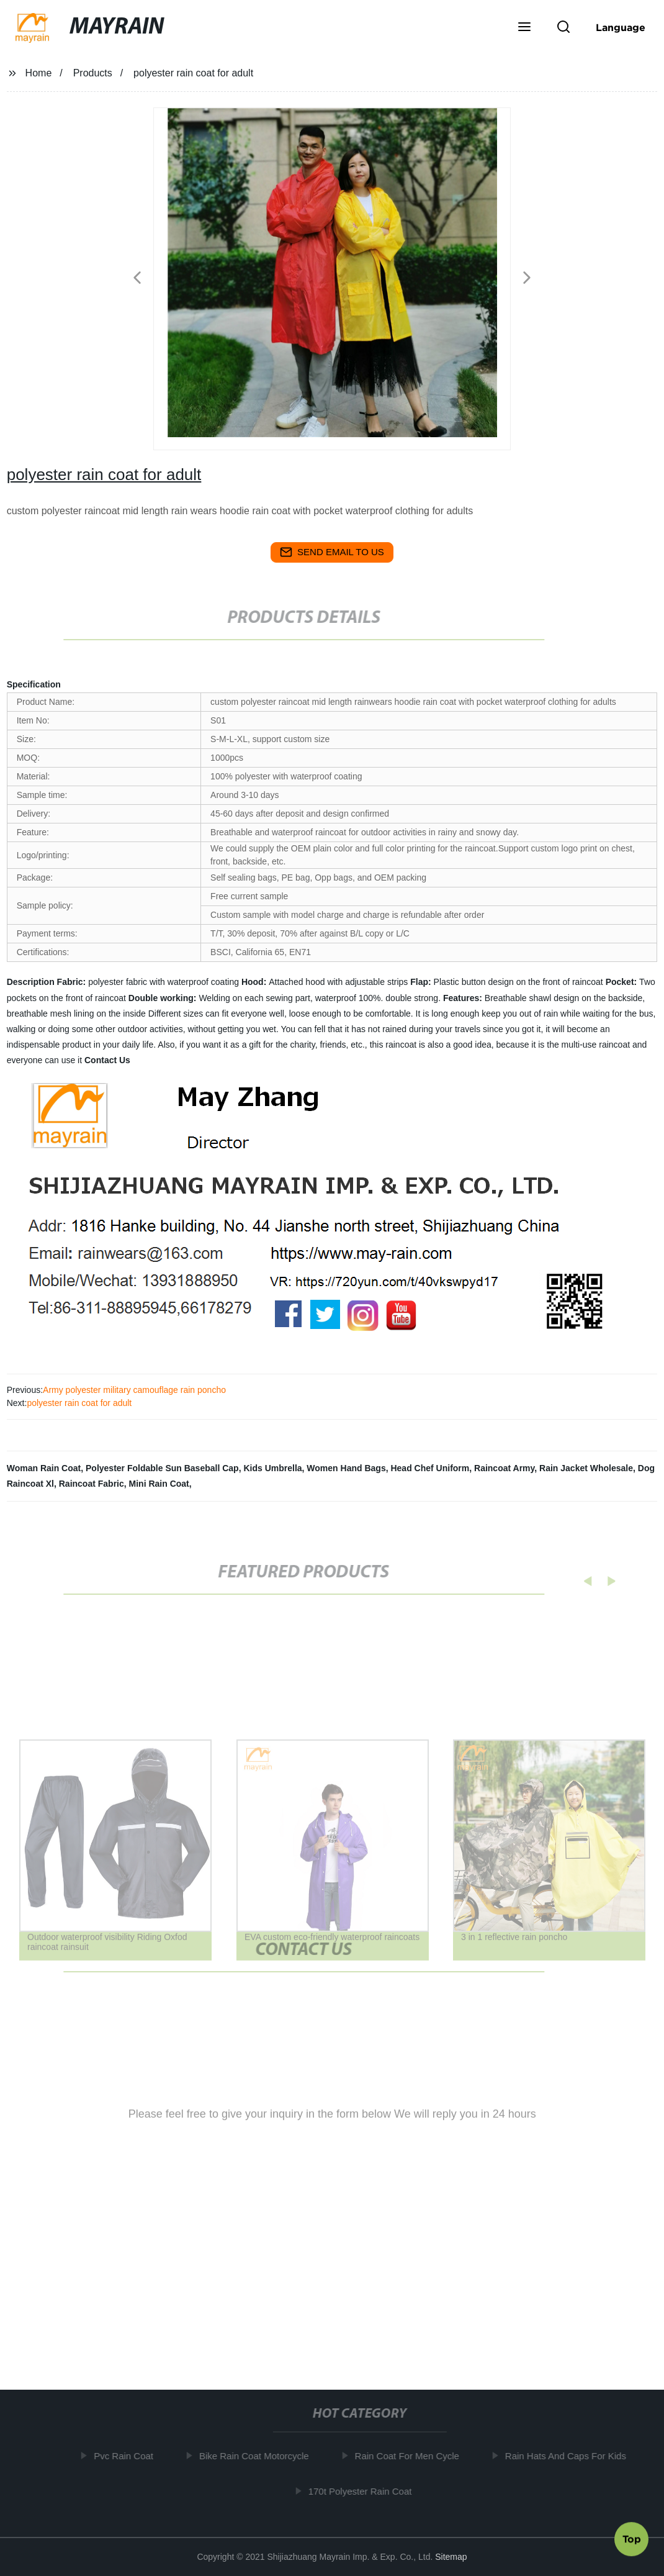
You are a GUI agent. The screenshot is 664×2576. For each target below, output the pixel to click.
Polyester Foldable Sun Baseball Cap (162, 1468)
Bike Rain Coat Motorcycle (258, 2456)
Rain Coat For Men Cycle (411, 2456)
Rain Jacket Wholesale (586, 1468)
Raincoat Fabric (91, 1484)
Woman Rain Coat (44, 1468)
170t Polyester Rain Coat (364, 2491)
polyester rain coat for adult (79, 1403)
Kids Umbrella (272, 1468)
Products (92, 73)
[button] (524, 28)
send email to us (332, 552)
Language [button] (620, 27)
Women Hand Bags (346, 1468)
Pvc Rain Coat (128, 2456)
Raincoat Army (504, 1468)
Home (38, 73)
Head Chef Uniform (429, 1468)
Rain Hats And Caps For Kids (569, 2456)
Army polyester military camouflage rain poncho (134, 1390)
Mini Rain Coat (159, 1484)
